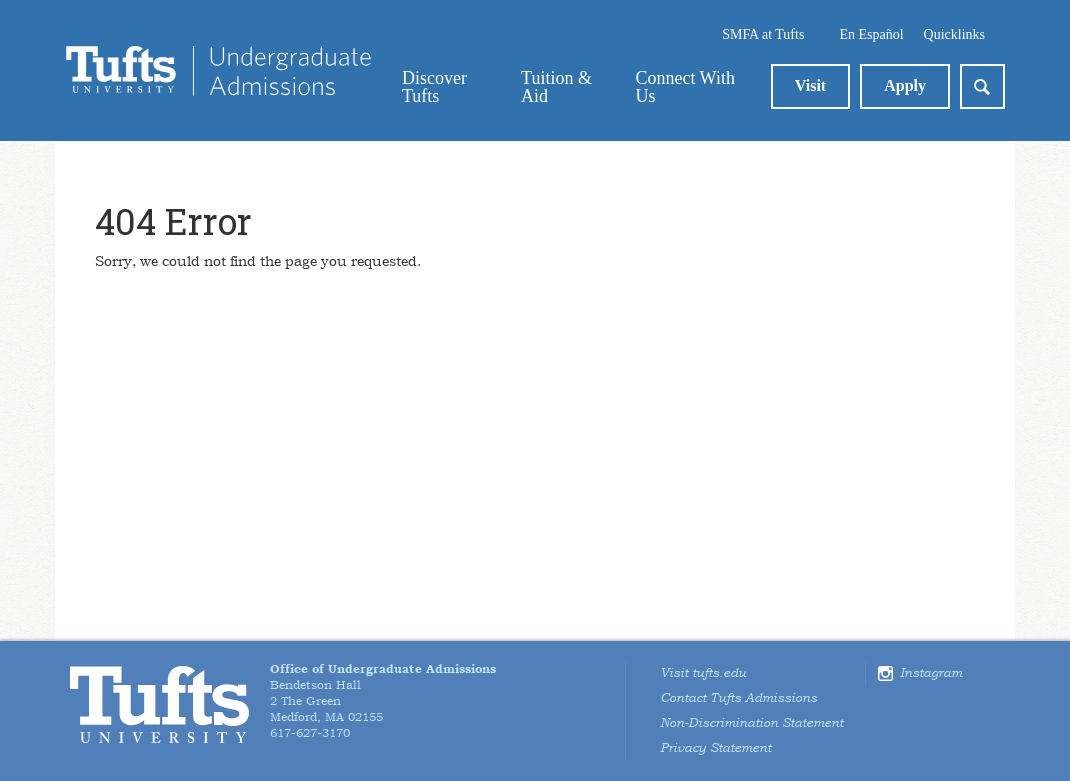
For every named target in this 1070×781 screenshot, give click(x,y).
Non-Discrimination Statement (751, 723)
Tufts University (160, 704)
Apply (905, 85)
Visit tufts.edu (703, 673)
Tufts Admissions (218, 71)
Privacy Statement (715, 748)
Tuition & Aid (556, 87)
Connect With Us (684, 87)
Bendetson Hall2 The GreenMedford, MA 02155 (383, 693)
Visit (810, 85)
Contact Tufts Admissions (738, 698)
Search (982, 86)
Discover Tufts (434, 87)
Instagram (931, 673)
